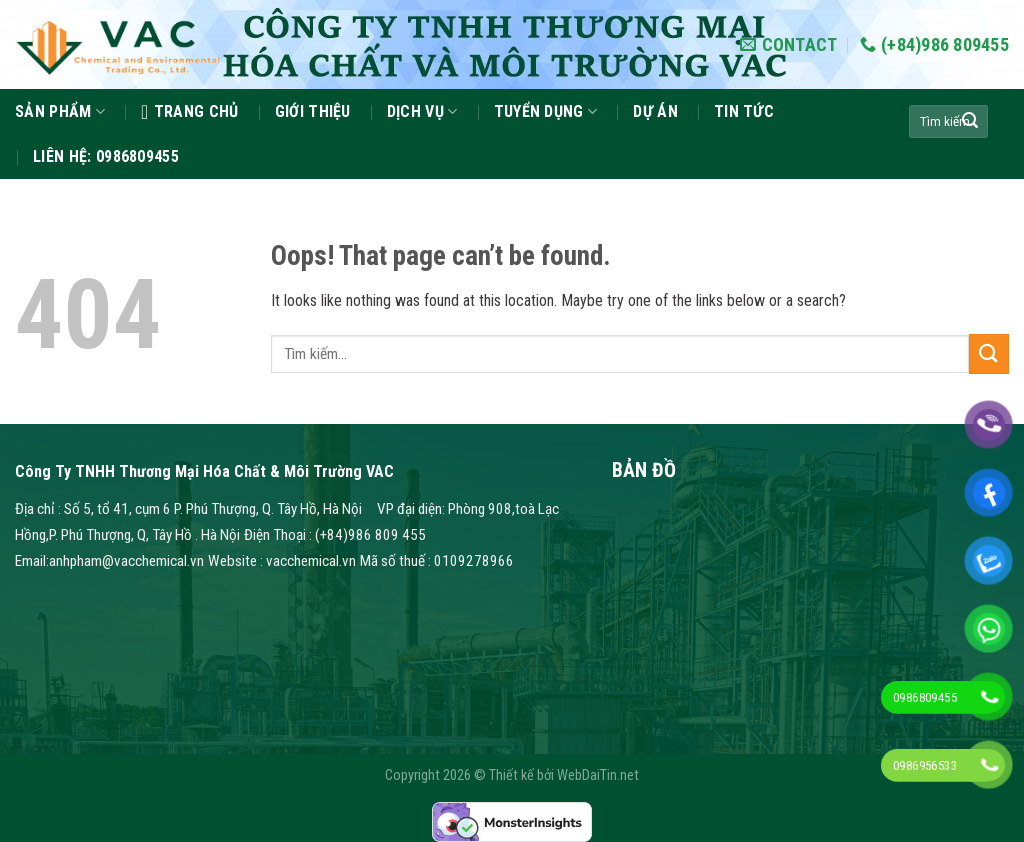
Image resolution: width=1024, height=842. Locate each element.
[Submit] (970, 121)
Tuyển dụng (546, 111)
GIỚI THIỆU (313, 111)
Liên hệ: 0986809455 (106, 156)
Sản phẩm (60, 111)
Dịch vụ (422, 111)
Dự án (655, 111)
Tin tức (744, 111)
